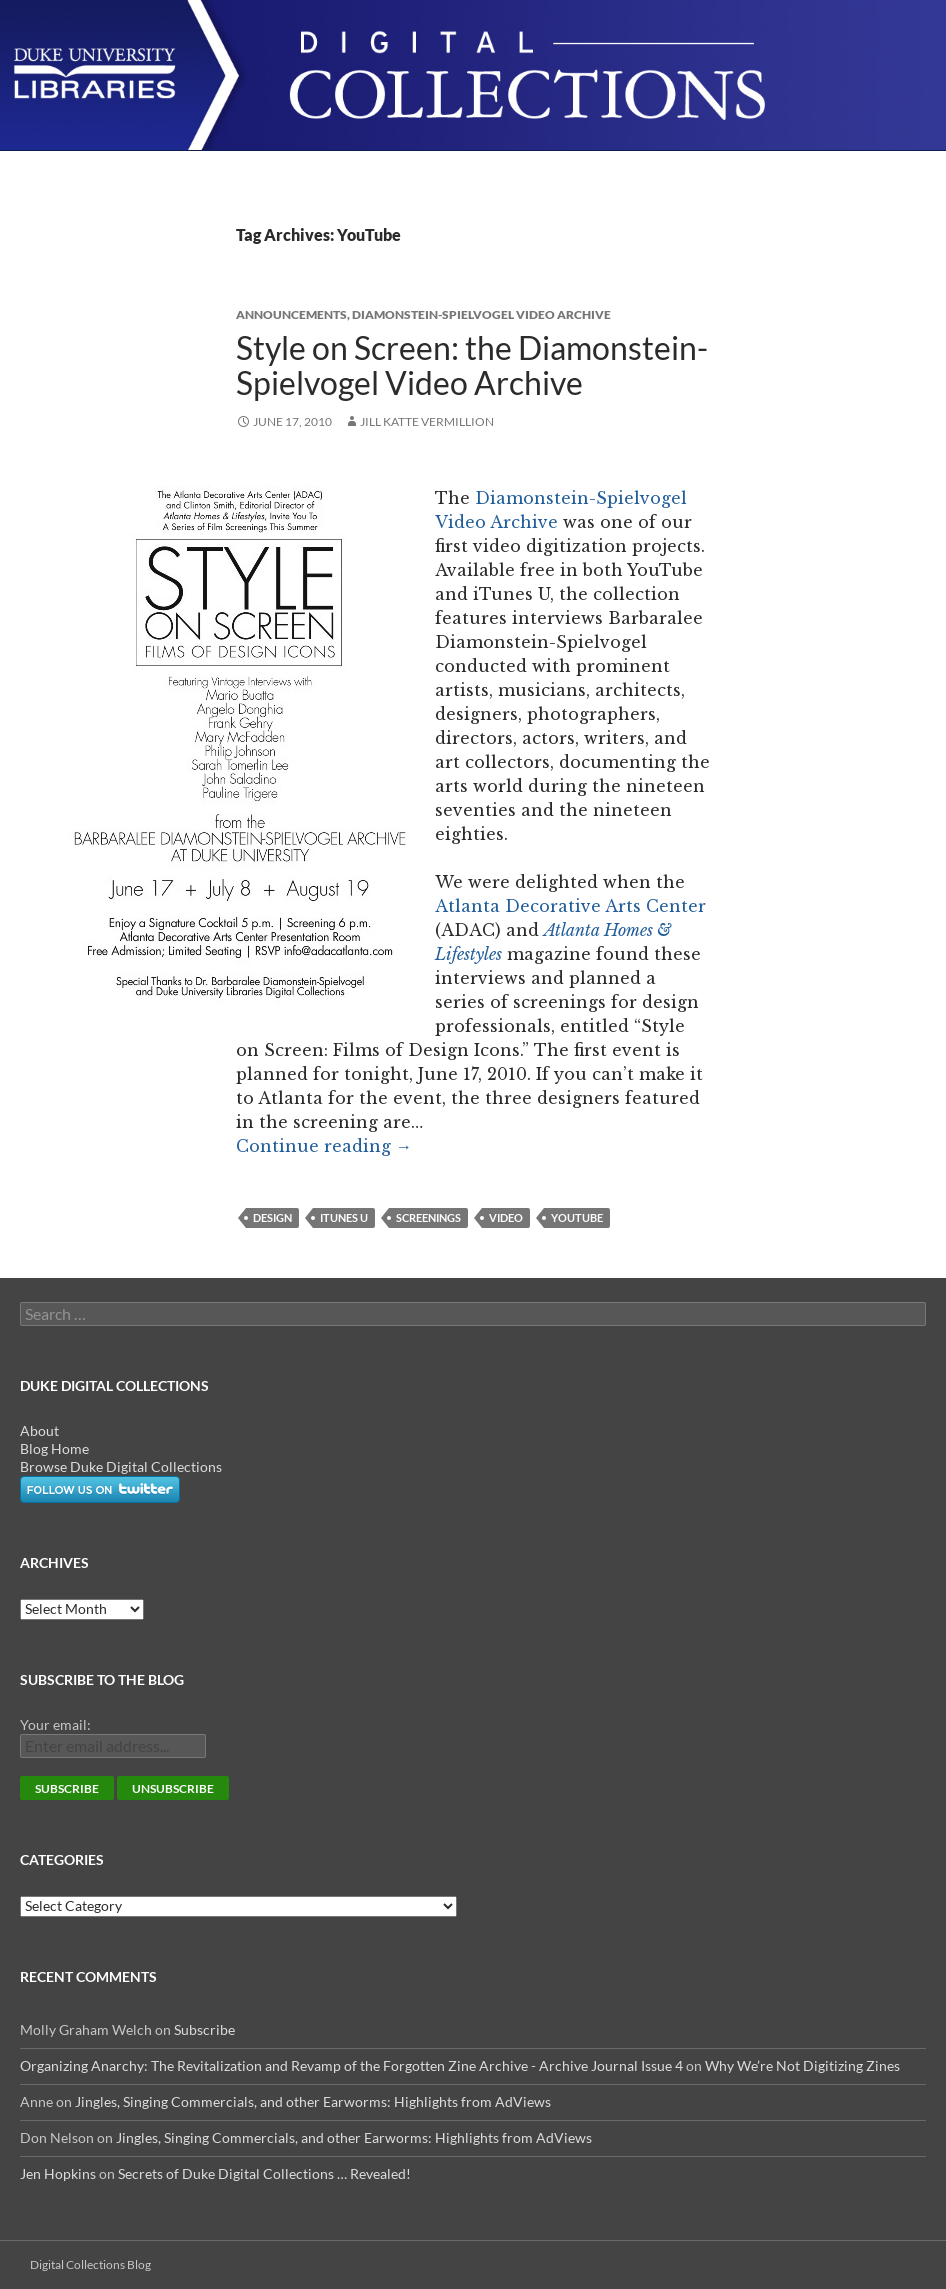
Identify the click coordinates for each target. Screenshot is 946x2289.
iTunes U (344, 1217)
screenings (428, 1217)
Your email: (55, 1724)
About (39, 1430)
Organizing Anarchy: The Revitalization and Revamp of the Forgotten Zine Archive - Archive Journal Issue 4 (351, 2065)
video (506, 1217)
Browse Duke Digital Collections (121, 1466)
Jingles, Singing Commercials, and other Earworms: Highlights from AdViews (313, 2101)
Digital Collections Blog (90, 2264)
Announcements (291, 314)
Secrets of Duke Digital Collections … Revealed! (264, 2173)
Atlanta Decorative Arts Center (570, 906)
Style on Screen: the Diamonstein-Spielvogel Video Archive (472, 365)
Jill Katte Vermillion (427, 421)
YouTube (577, 1217)
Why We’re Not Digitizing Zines (802, 2065)
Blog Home (54, 1448)
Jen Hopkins (58, 2173)
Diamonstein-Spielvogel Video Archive (481, 314)
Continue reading (324, 1146)
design (272, 1217)
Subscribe (204, 2029)
